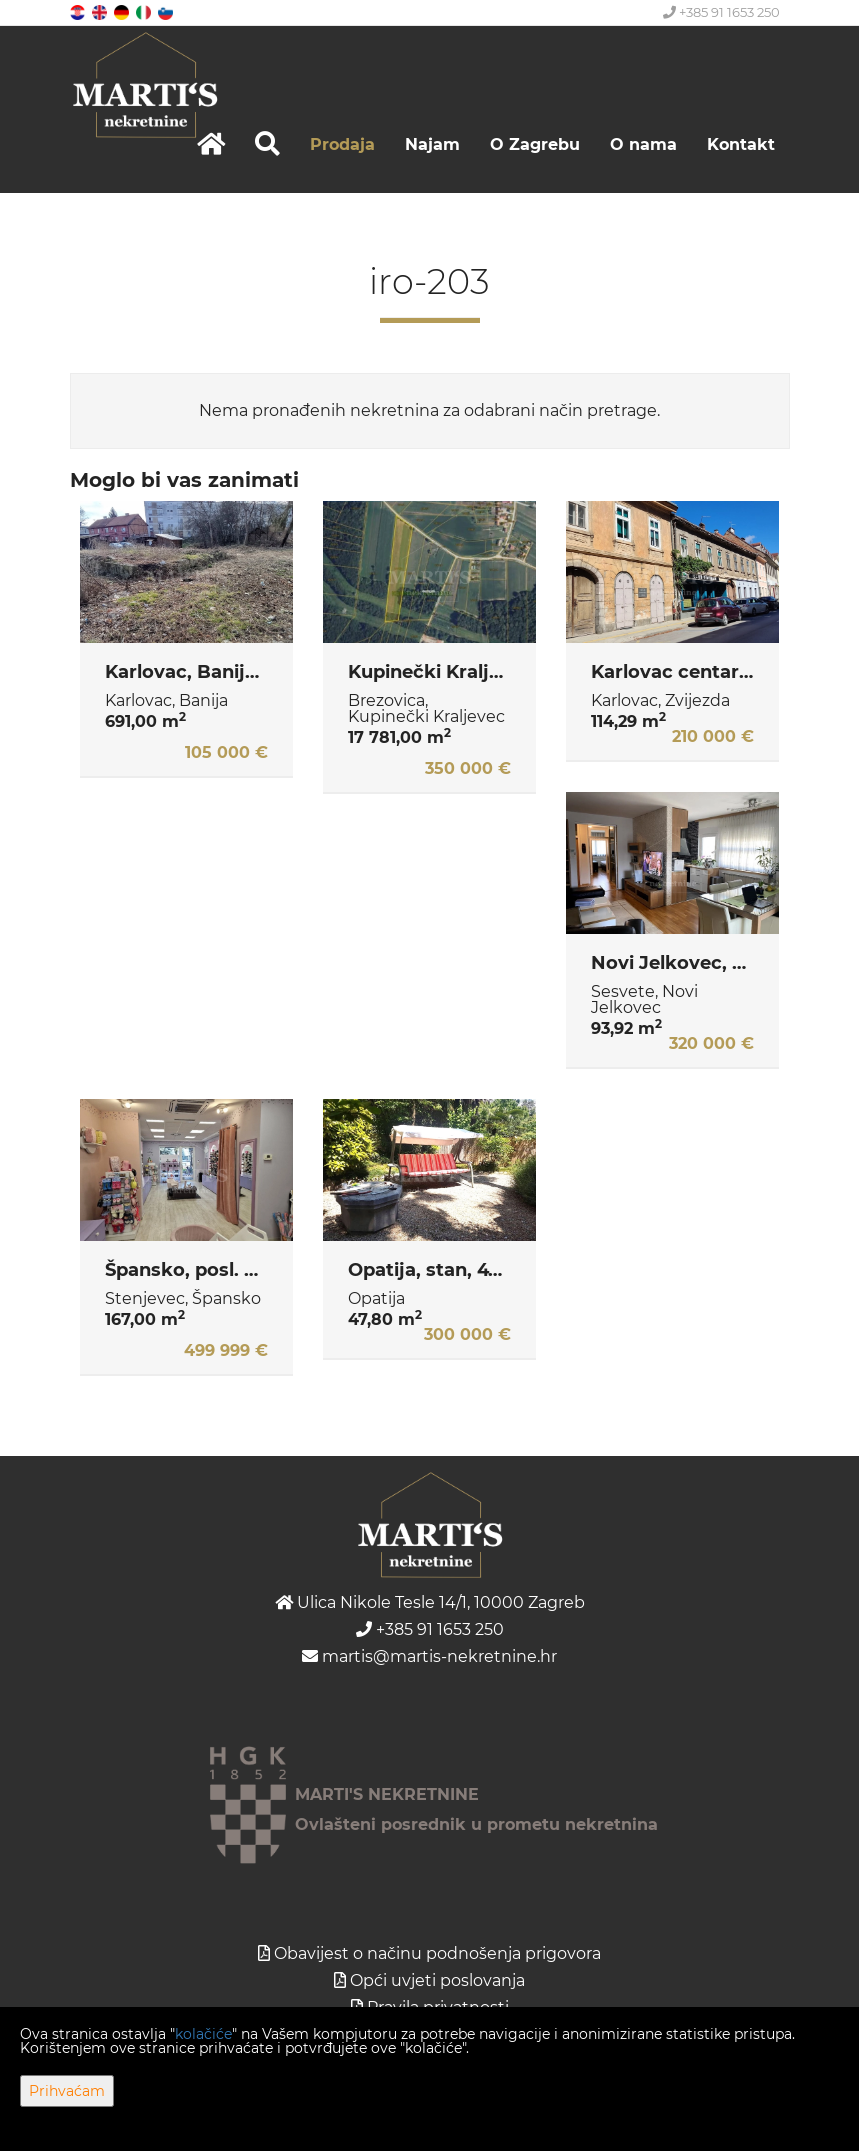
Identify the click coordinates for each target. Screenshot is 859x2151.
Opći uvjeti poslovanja (437, 1980)
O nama (643, 144)
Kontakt (741, 144)
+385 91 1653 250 (721, 12)
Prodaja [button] (342, 144)
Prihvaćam (67, 2091)
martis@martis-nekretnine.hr (429, 1656)
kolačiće (203, 2034)
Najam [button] (432, 144)
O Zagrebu (535, 144)
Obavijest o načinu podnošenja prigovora (437, 1953)
